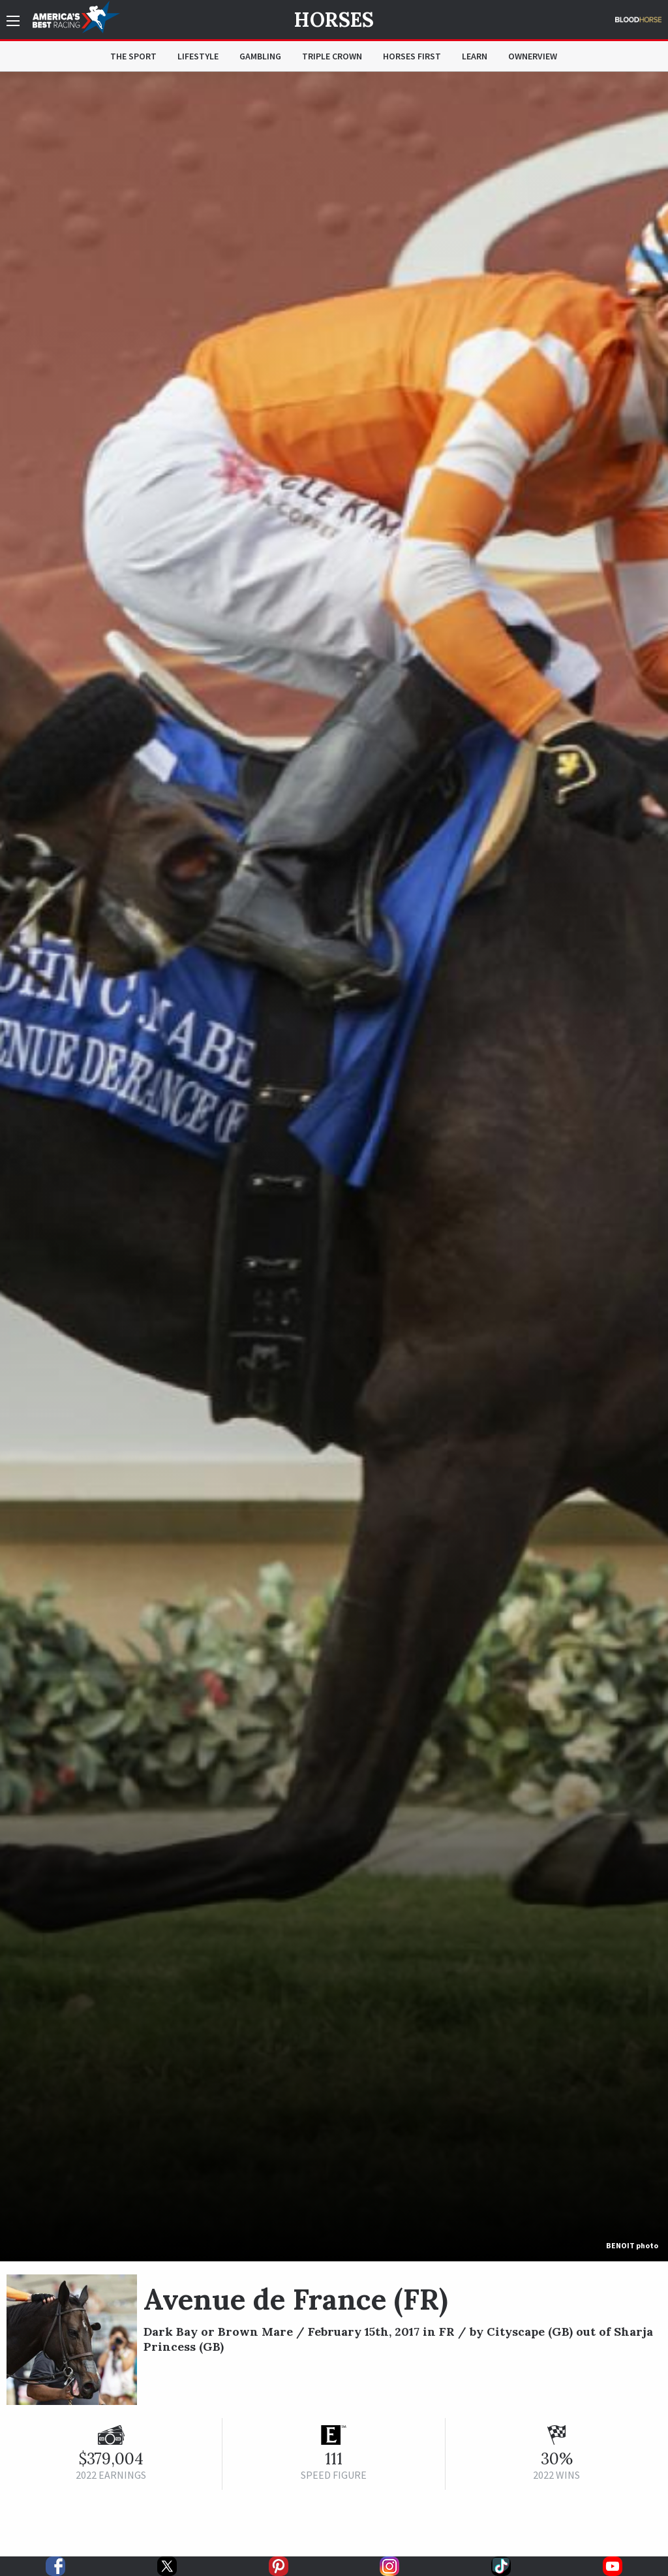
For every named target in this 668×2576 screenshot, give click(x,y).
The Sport (133, 56)
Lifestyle (198, 56)
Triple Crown (332, 56)
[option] (334, 1166)
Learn (474, 56)
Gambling (260, 56)
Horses (334, 19)
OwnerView (532, 56)
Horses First (412, 56)
